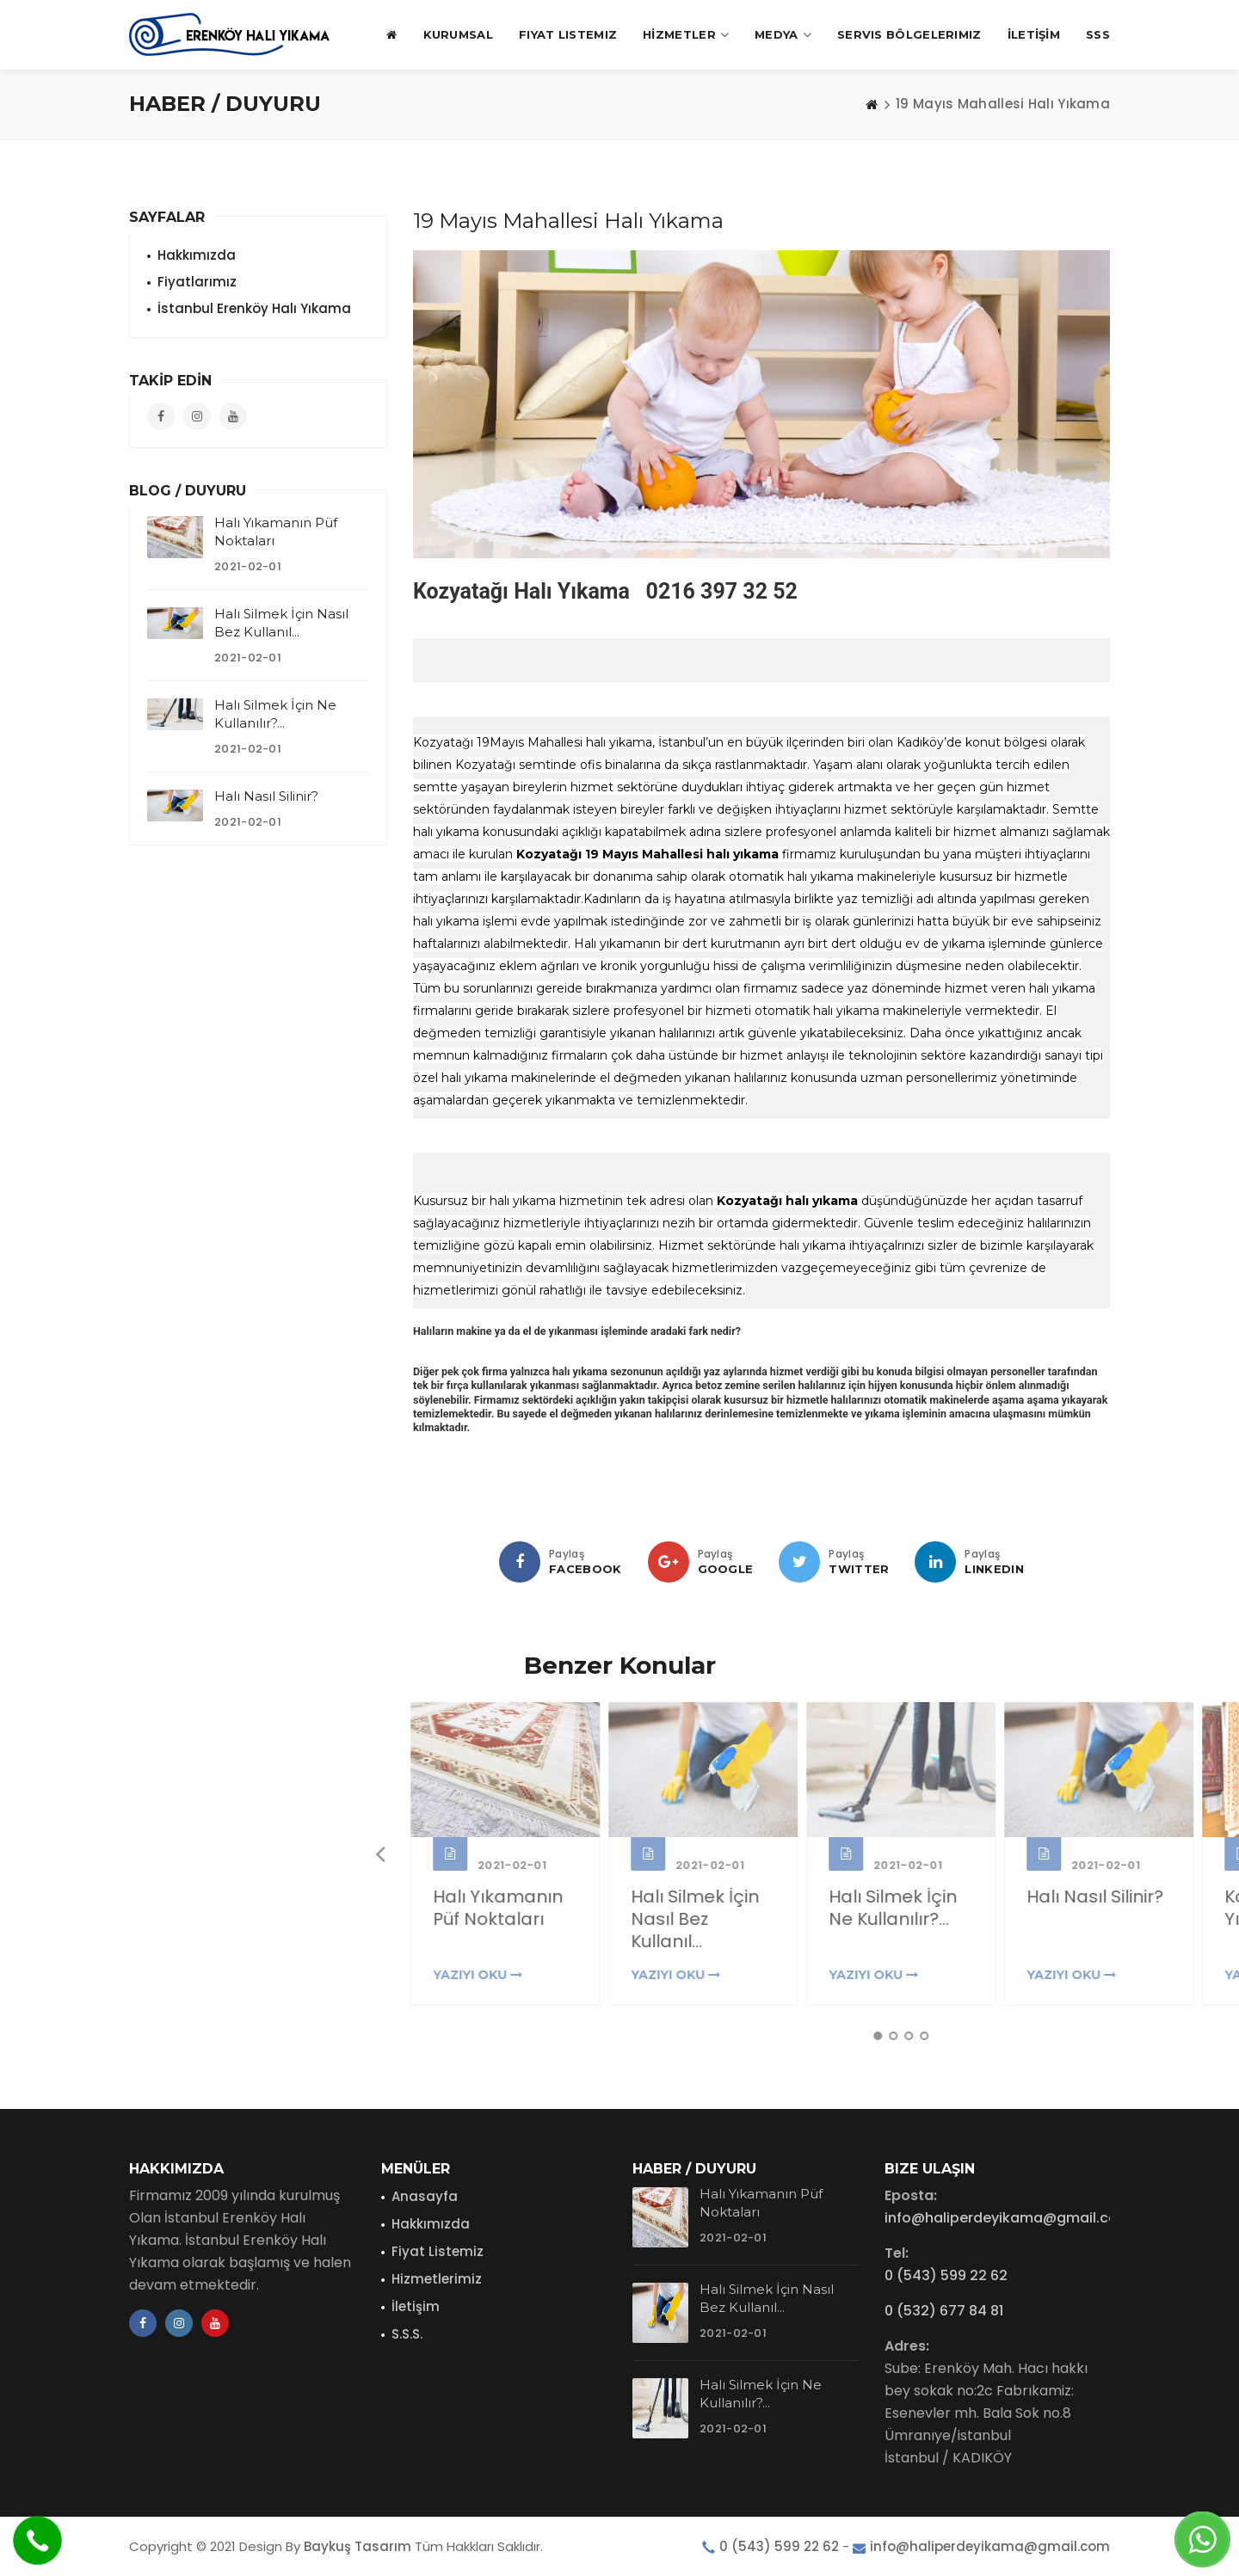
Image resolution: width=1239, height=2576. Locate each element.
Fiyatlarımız (197, 282)
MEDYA (783, 35)
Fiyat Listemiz (568, 34)
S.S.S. (406, 2334)
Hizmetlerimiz (436, 2279)
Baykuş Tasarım (357, 2546)
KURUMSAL (458, 34)
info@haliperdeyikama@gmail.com (1008, 2218)
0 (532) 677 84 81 (944, 2311)
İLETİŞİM (1034, 34)
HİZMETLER (686, 35)
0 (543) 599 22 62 (946, 2275)
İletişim (415, 2306)
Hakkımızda (196, 255)
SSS (1098, 34)
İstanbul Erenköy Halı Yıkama (254, 308)
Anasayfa (424, 2196)
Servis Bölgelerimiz (909, 34)
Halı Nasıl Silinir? (266, 796)
